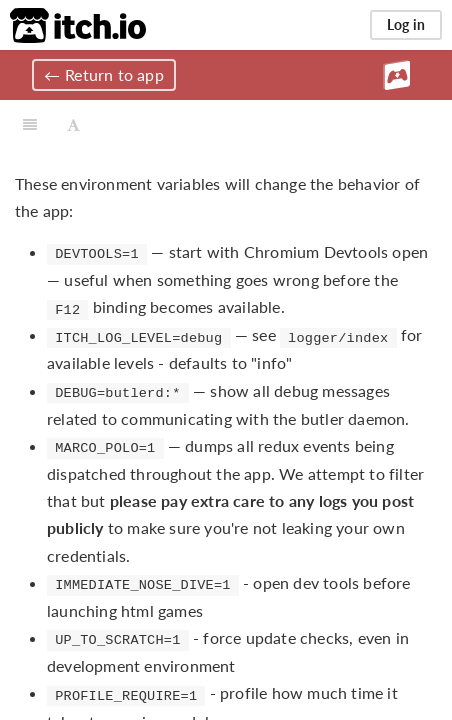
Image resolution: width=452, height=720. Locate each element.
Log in (406, 24)
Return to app (114, 74)
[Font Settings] (73, 125)
